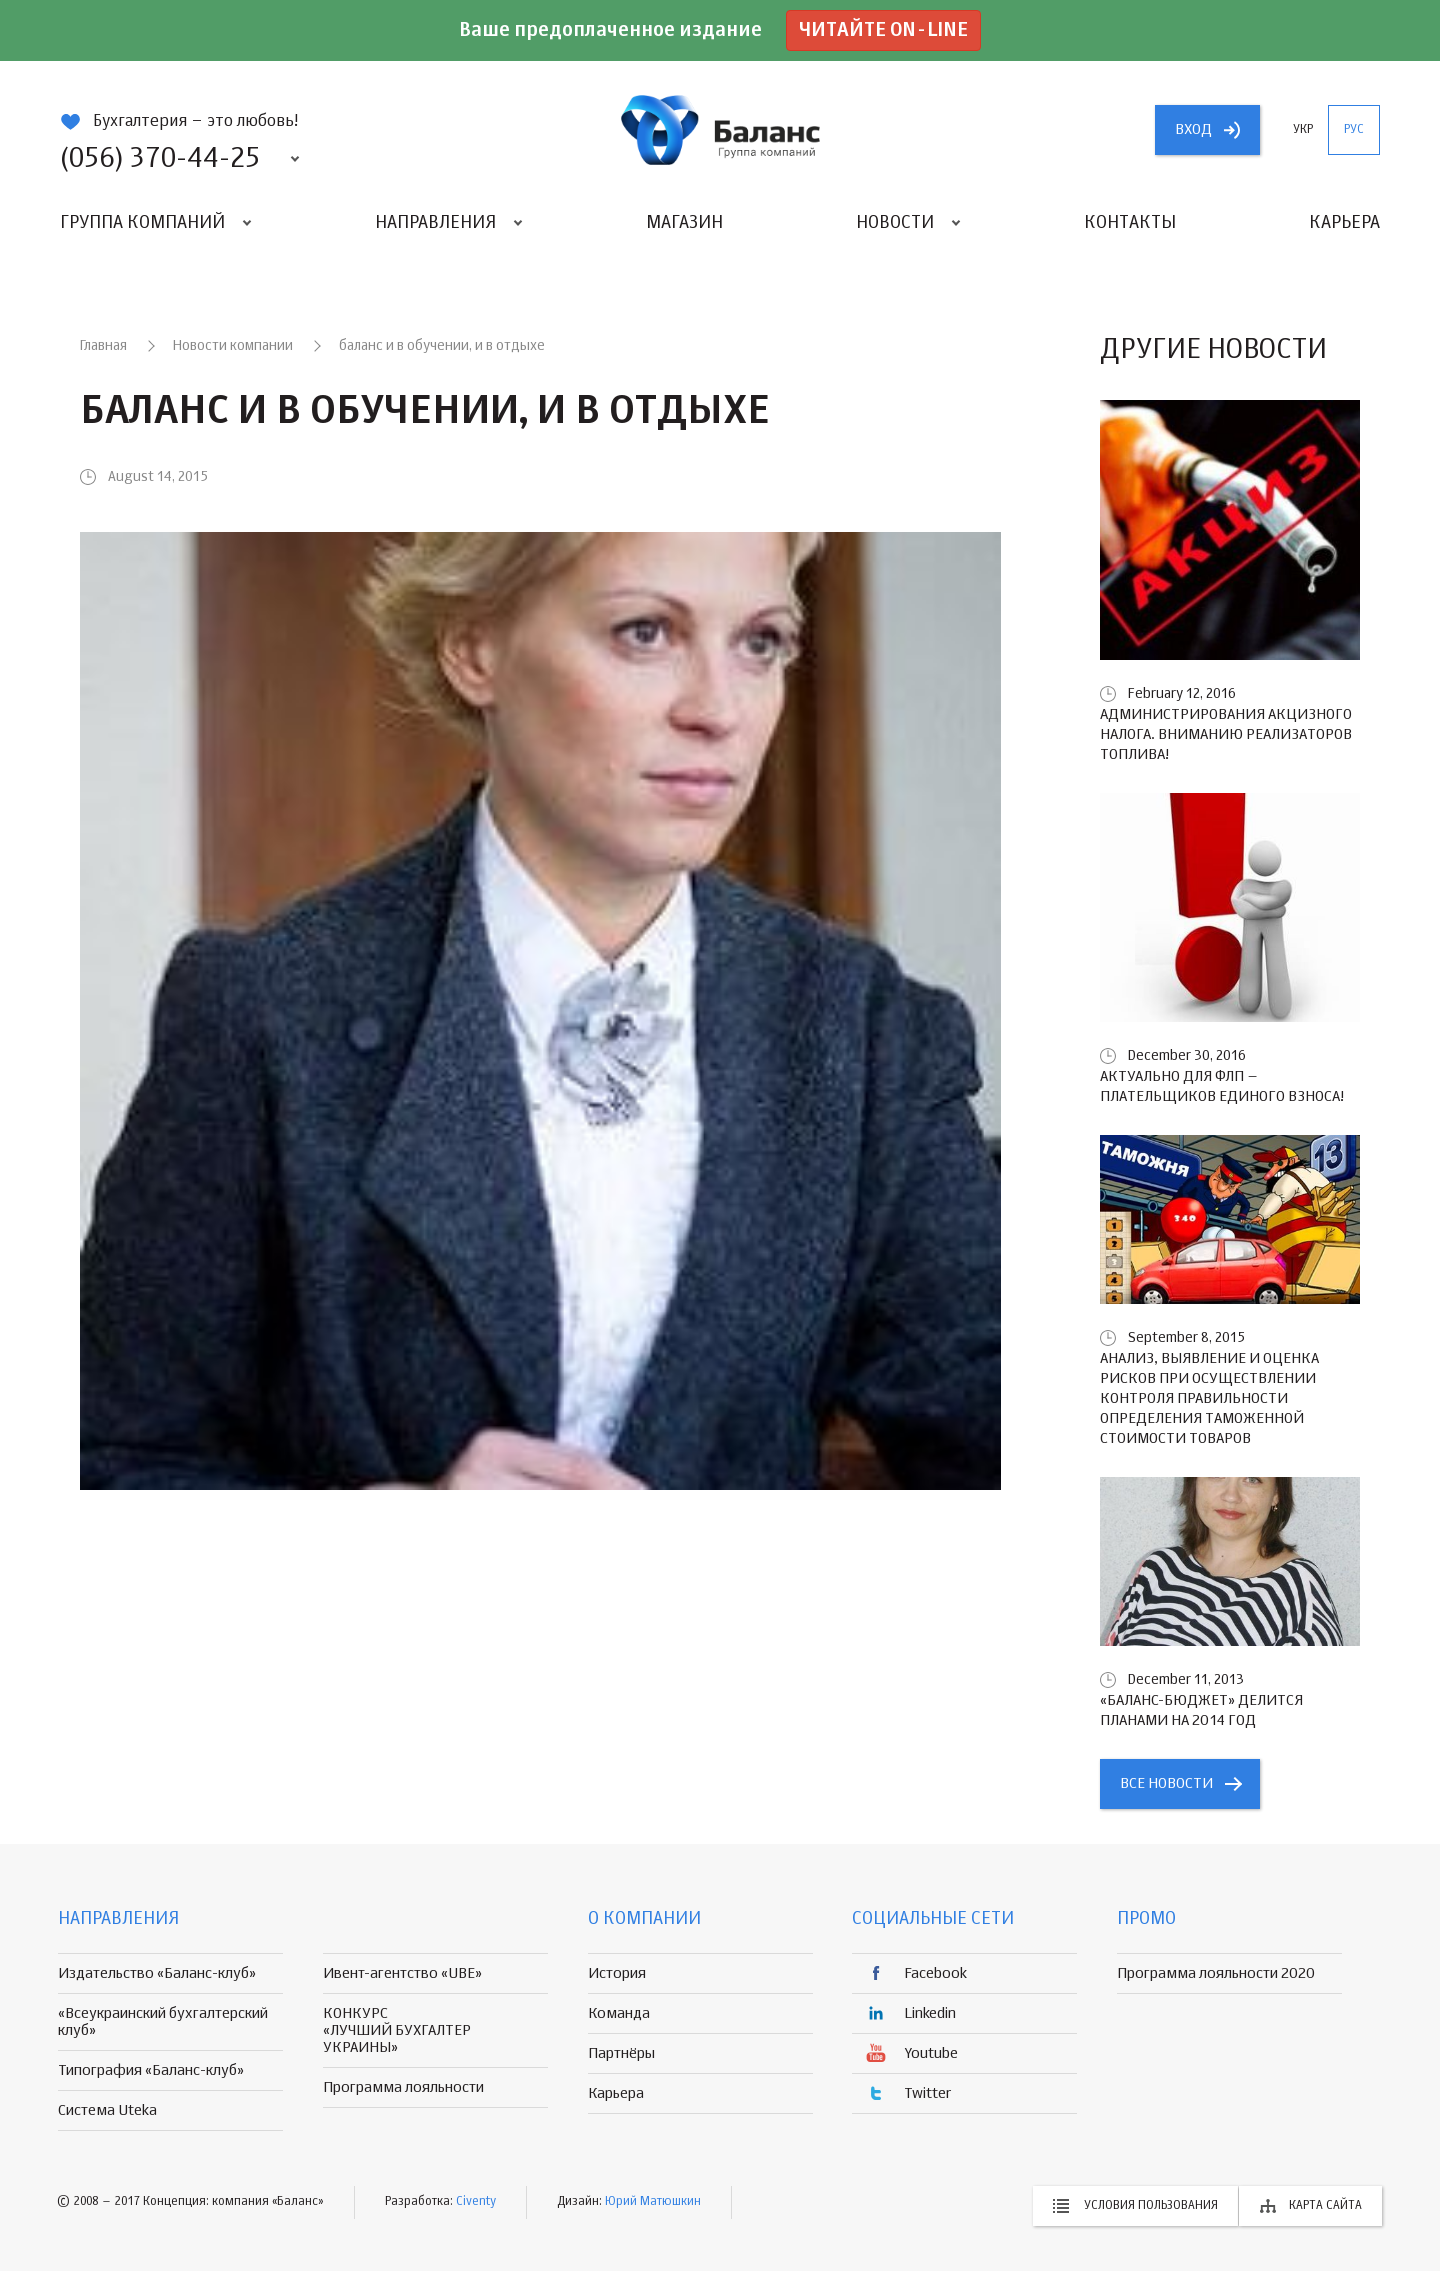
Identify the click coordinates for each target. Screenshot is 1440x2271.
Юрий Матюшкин (653, 2202)
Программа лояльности (403, 2087)
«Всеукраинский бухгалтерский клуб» (163, 2022)
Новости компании (233, 346)
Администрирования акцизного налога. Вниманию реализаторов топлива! (1226, 734)
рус (1354, 130)
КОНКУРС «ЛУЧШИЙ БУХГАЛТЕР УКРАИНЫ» (397, 2030)
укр (1303, 130)
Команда (619, 2013)
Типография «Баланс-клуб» (151, 2070)
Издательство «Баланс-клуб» (157, 1973)
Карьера (1344, 223)
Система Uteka (107, 2110)
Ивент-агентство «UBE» (402, 1973)
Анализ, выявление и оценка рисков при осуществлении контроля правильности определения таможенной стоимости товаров (1209, 1398)
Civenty (476, 2202)
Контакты (1130, 223)
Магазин (684, 223)
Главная (103, 346)
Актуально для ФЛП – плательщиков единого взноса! (1222, 1086)
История (617, 1973)
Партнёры (621, 2053)
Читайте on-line (883, 30)
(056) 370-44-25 (160, 159)
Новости (895, 223)
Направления (435, 223)
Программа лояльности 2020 (1216, 1973)
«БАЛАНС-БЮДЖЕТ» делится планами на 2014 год (1201, 1710)
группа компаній (720, 130)
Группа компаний (142, 223)
